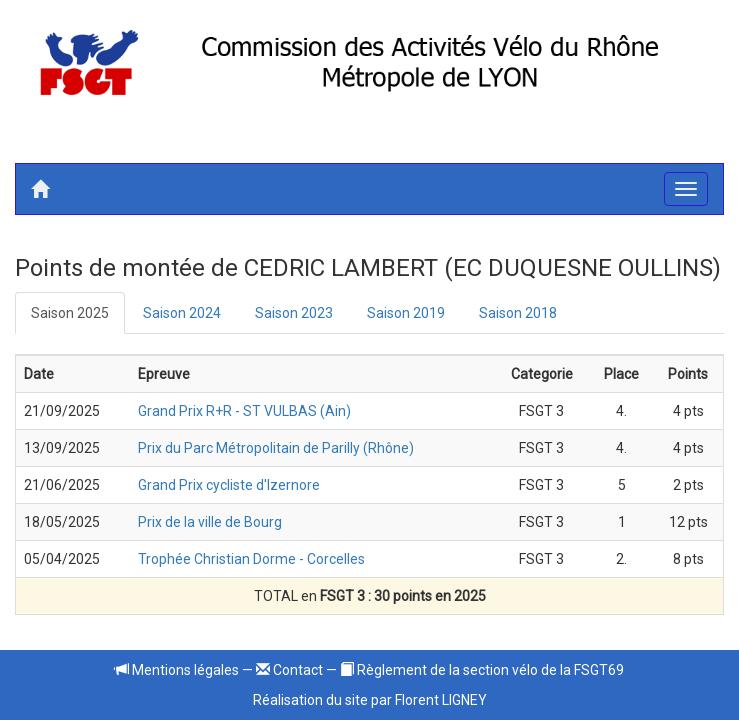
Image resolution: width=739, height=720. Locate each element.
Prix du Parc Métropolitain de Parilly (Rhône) (276, 448)
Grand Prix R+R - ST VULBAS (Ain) (244, 411)
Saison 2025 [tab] (70, 313)
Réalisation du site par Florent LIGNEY (370, 700)
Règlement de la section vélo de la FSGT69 (482, 670)
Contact (289, 670)
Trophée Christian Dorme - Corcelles (251, 559)
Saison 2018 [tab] (518, 313)
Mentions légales (177, 670)
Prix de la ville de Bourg (210, 522)
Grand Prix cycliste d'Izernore (229, 485)
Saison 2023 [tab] (294, 313)
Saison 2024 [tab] (182, 313)
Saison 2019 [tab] (406, 313)
